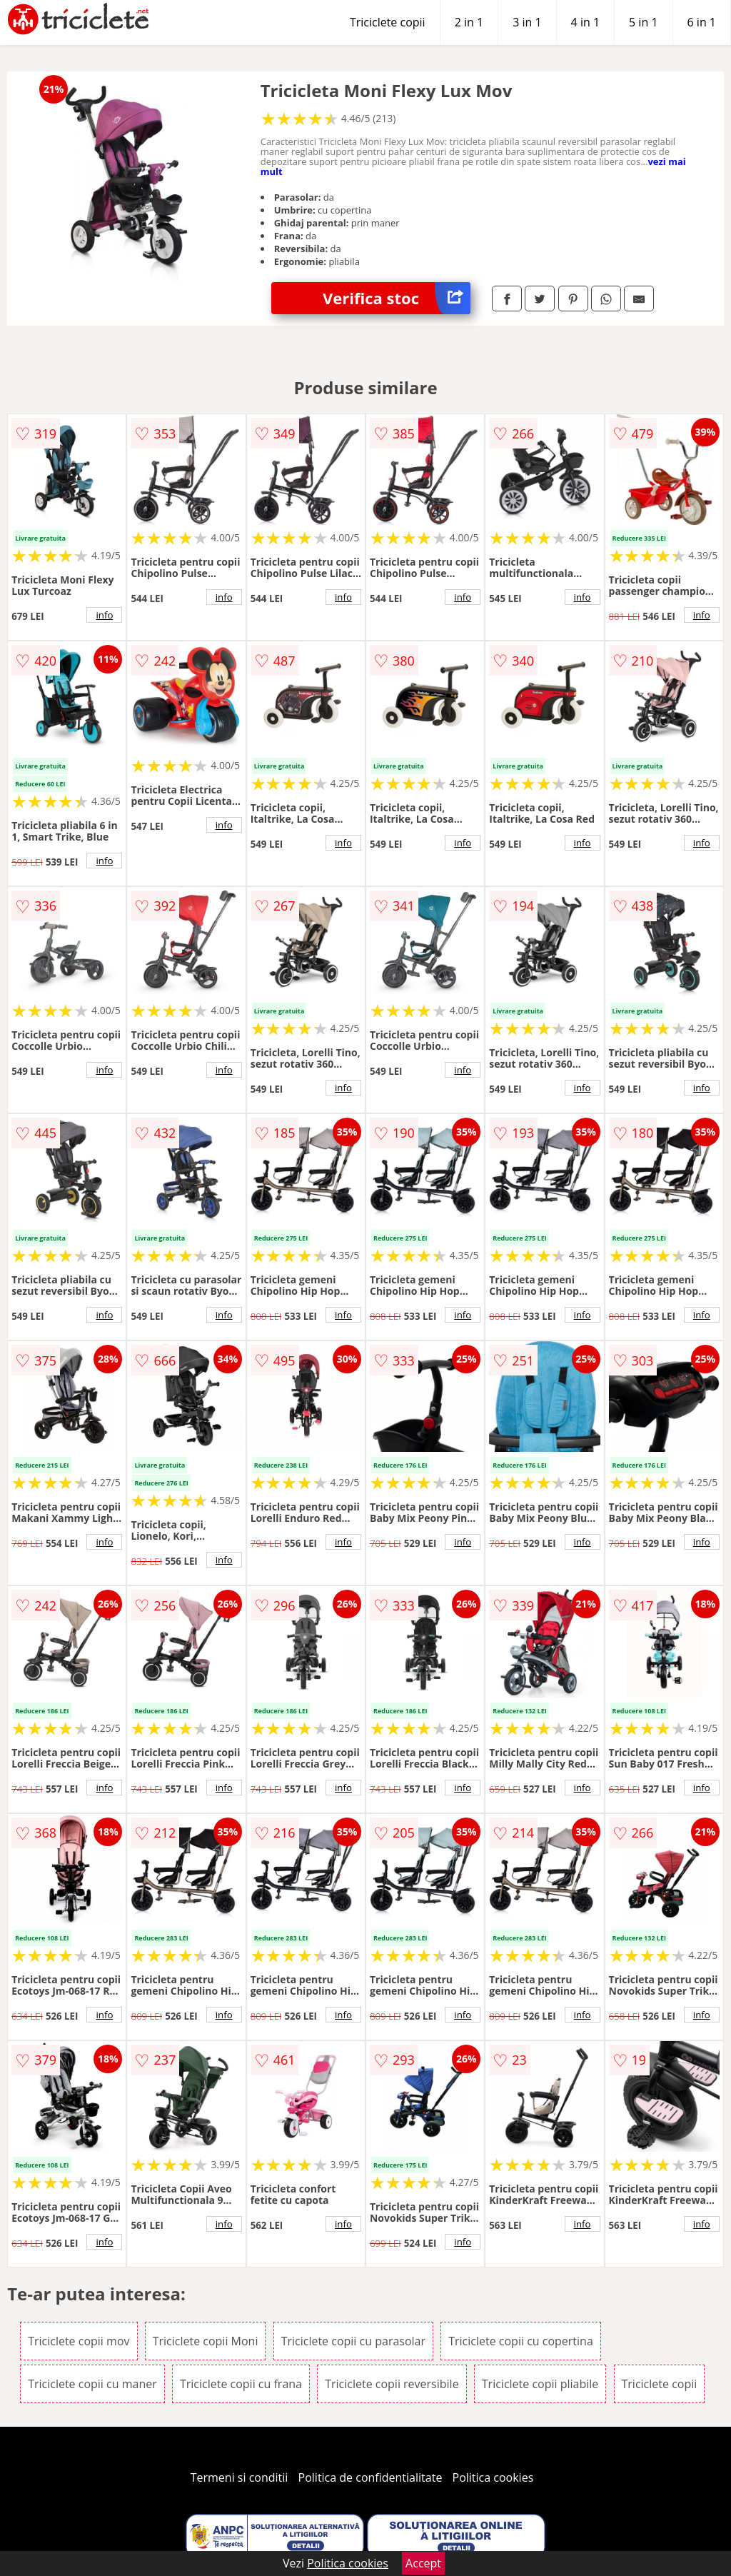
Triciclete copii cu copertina (520, 2341)
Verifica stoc (396, 298)
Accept (423, 2563)
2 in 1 (469, 22)
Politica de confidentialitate (370, 2477)
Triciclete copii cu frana (241, 2384)
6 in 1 (701, 22)
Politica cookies (493, 2477)
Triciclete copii (387, 22)
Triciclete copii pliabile (540, 2384)
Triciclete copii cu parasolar (353, 2341)
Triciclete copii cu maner (92, 2384)
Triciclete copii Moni (205, 2341)
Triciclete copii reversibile (392, 2384)
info (104, 614)
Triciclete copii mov (78, 2341)
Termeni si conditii (239, 2477)
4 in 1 (585, 22)
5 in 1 (643, 22)
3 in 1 (527, 22)
